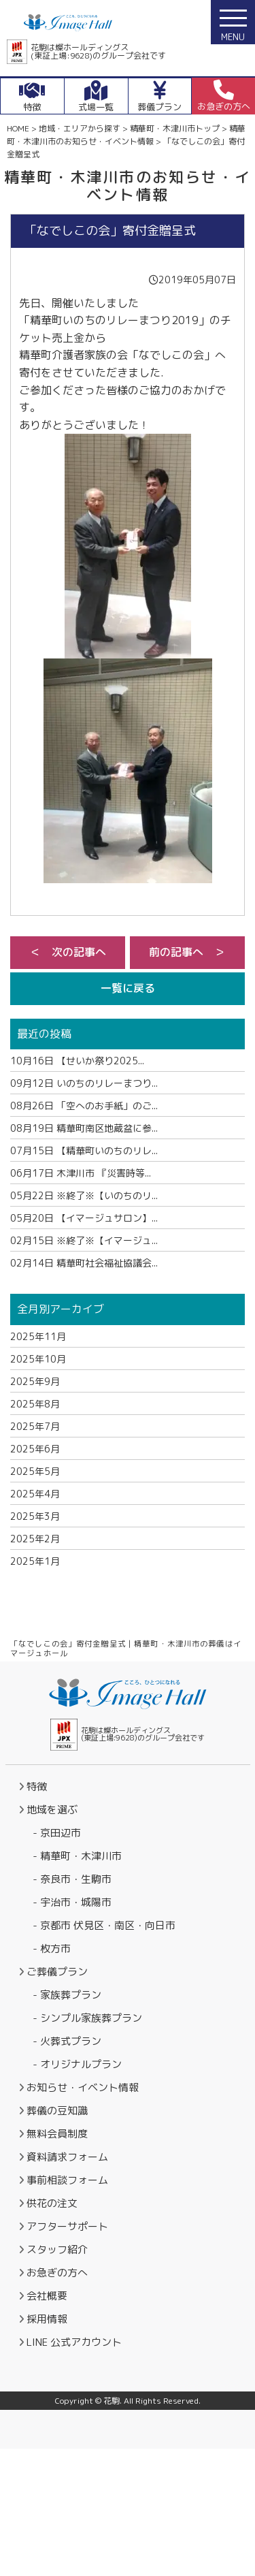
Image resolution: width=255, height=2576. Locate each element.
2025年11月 (38, 1336)
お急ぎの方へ (57, 2272)
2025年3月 (35, 1516)
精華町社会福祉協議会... (84, 1262)
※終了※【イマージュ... (84, 1240)
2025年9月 (35, 1381)
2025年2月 (35, 1538)
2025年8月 (35, 1403)
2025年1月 (35, 1561)
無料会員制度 (57, 2134)
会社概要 (47, 2296)
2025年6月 (35, 1448)
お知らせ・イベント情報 (83, 2087)
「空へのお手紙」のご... (84, 1105)
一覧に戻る (128, 988)
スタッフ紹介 (57, 2249)
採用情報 (47, 2319)
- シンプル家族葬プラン (87, 2018)
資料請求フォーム (67, 2157)
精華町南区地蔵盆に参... (84, 1128)
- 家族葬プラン (67, 1995)
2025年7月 (35, 1426)
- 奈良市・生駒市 (72, 1879)
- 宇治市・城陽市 (72, 1902)
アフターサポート (67, 2226)
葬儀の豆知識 (57, 2110)
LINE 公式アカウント (74, 2342)
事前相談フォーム (67, 2180)
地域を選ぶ (52, 1809)
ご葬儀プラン (57, 1972)
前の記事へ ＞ (187, 951)
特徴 (37, 1786)
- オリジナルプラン (77, 2064)
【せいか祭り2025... (77, 1060)
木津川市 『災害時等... (80, 1172)
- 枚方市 (52, 1948)
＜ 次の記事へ (68, 951)
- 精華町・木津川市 (77, 1856)
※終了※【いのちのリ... (84, 1195)
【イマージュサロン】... (84, 1217)
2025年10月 (38, 1358)
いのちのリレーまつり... (84, 1083)
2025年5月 (35, 1471)
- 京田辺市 (57, 1833)
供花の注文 (52, 2203)
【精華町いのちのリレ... (84, 1150)
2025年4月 (35, 1493)
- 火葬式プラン (67, 2041)
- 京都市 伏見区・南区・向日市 (104, 1925)
